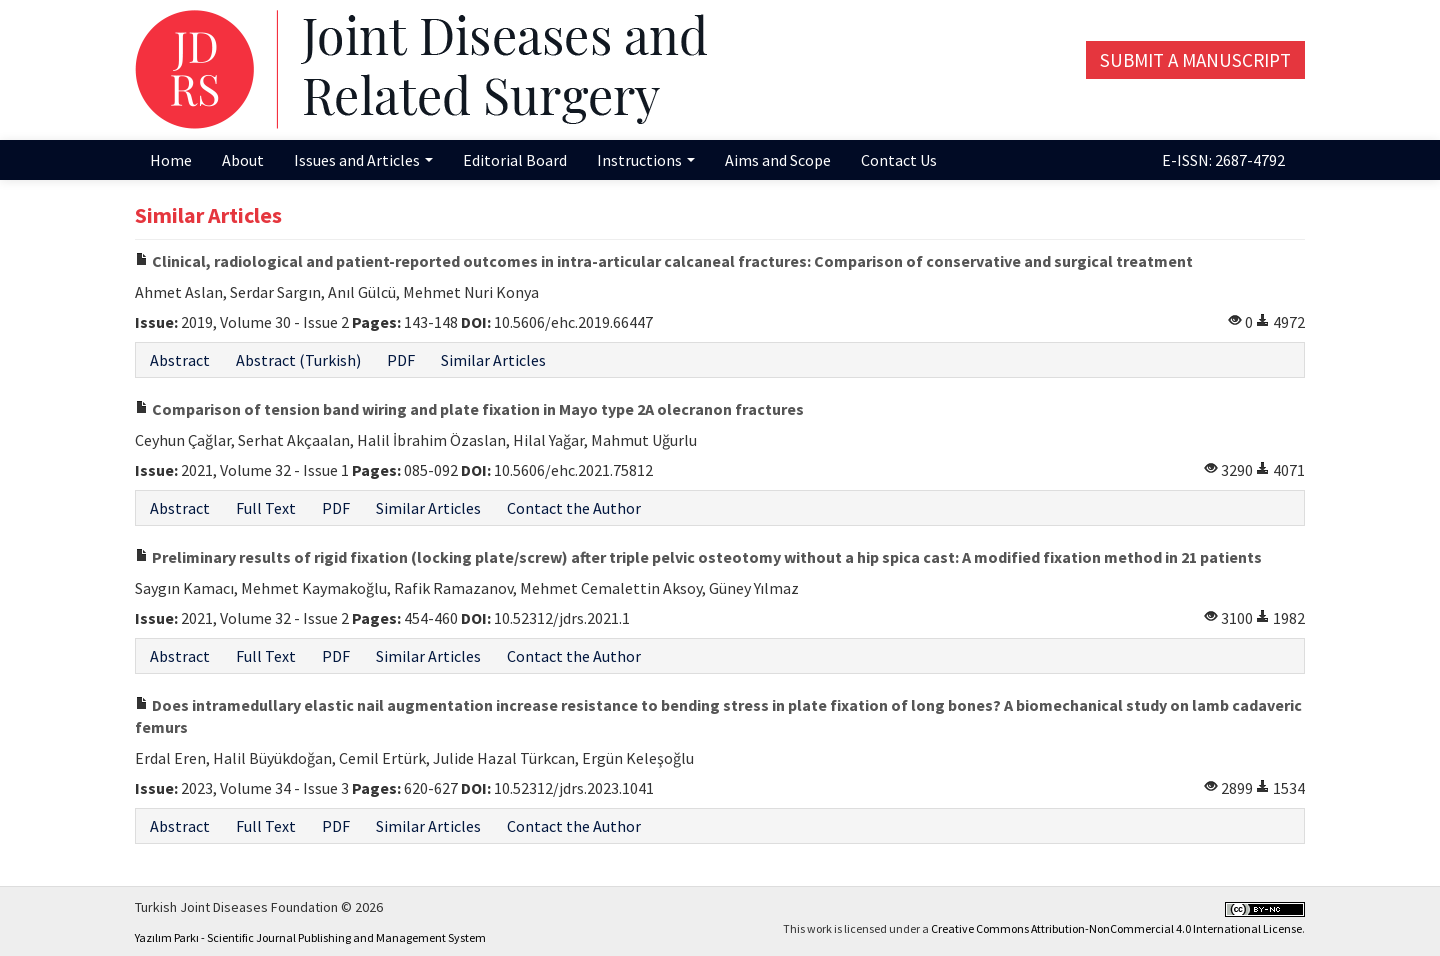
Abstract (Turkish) (298, 360)
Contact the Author (574, 508)
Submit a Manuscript (1195, 60)
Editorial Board (515, 160)
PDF (401, 360)
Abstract (180, 360)
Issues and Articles (363, 160)
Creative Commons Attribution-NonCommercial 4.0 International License (1116, 928)
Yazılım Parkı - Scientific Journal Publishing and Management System (310, 937)
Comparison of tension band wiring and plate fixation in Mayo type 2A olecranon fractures (469, 409)
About (243, 160)
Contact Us (899, 160)
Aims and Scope (778, 160)
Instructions (646, 160)
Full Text (266, 508)
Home (171, 160)
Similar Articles (493, 360)
